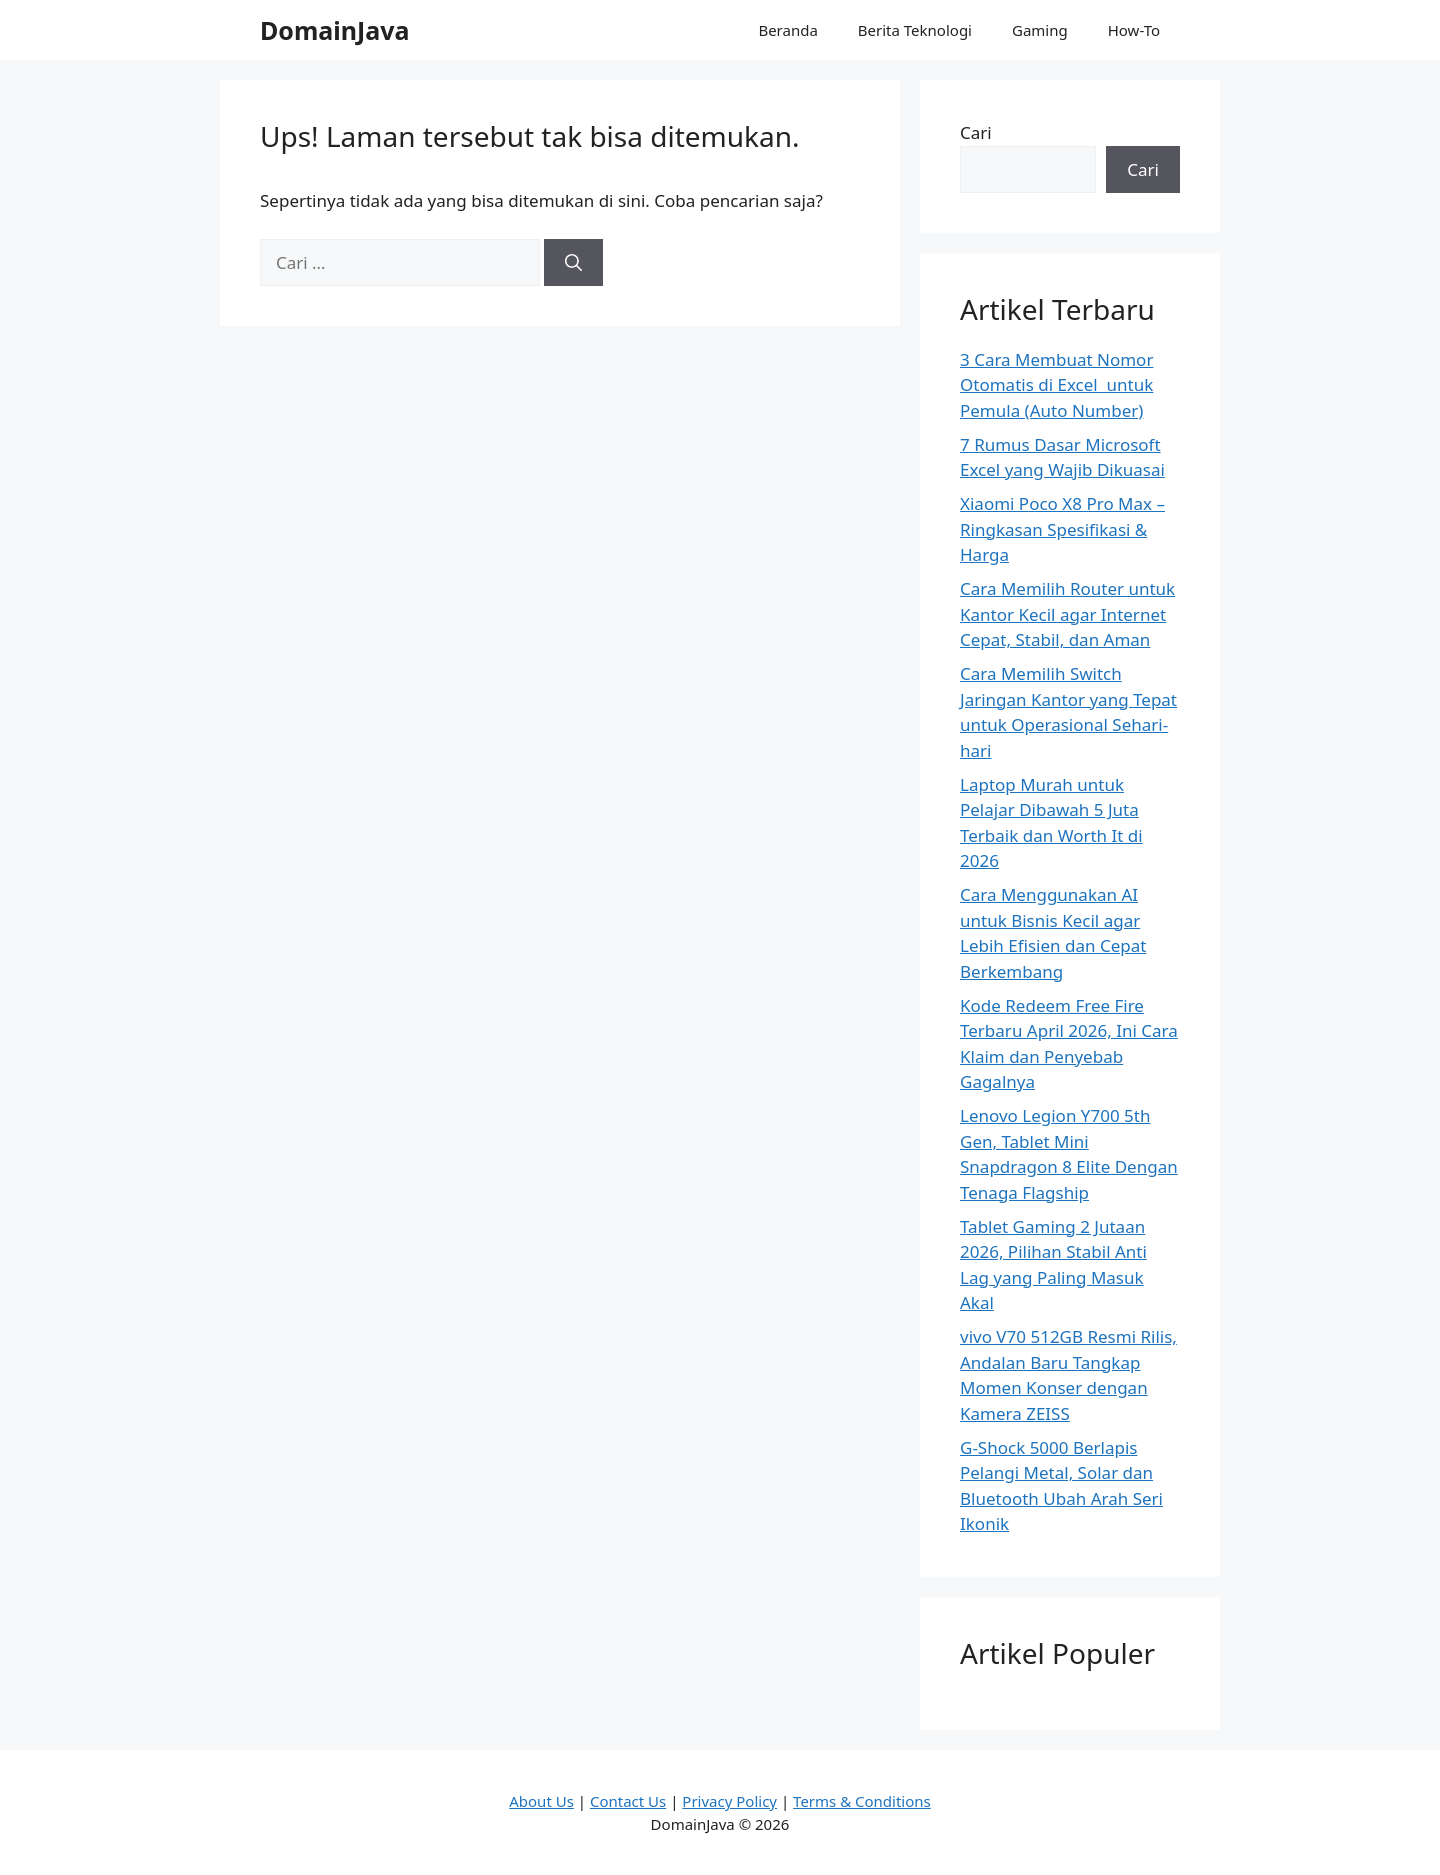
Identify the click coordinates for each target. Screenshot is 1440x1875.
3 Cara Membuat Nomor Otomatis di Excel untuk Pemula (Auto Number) (1056, 385)
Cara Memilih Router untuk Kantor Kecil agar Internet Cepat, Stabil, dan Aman (1067, 614)
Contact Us (628, 1801)
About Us (541, 1801)
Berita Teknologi (915, 30)
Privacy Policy (729, 1801)
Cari (976, 132)
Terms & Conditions (862, 1801)
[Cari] (573, 263)
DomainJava (335, 30)
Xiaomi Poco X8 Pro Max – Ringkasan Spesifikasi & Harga (1062, 529)
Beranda (787, 30)
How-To (1134, 30)
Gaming (1040, 30)
